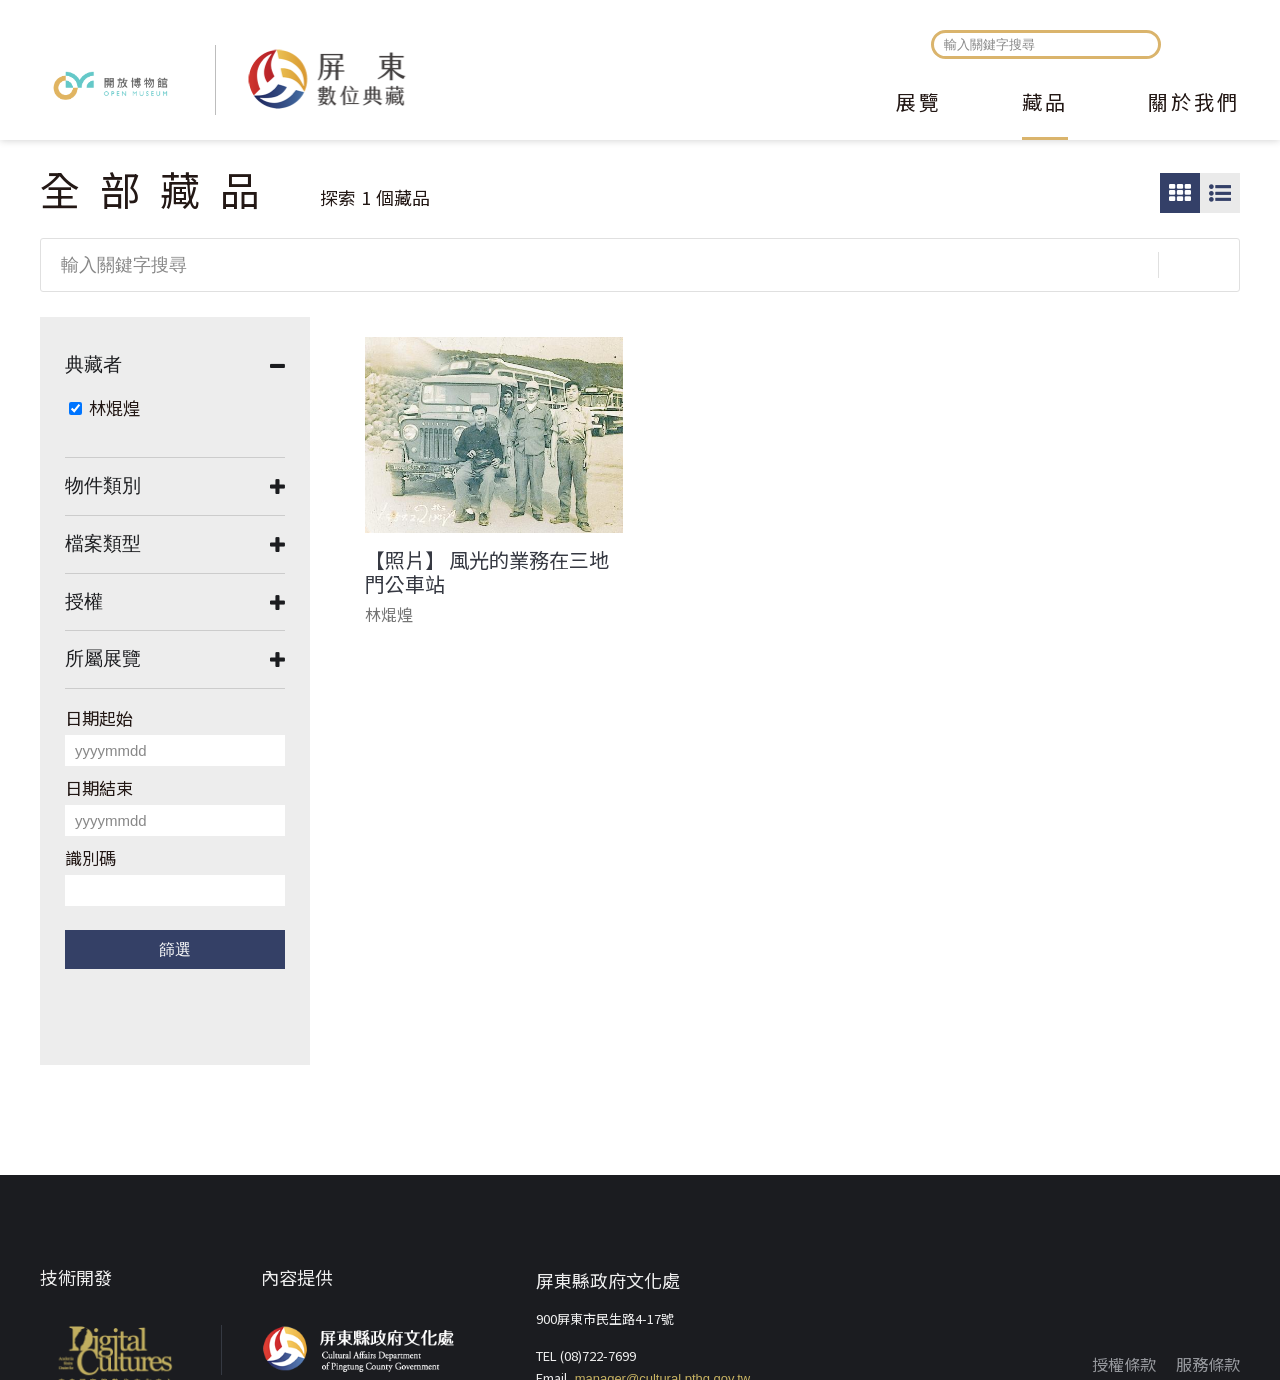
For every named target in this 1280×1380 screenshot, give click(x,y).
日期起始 (99, 717)
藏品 (1045, 104)
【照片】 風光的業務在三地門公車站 (487, 572)
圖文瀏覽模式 (1220, 193)
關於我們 (1194, 104)
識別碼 (90, 857)
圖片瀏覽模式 (1180, 193)
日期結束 (99, 787)
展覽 (919, 104)
